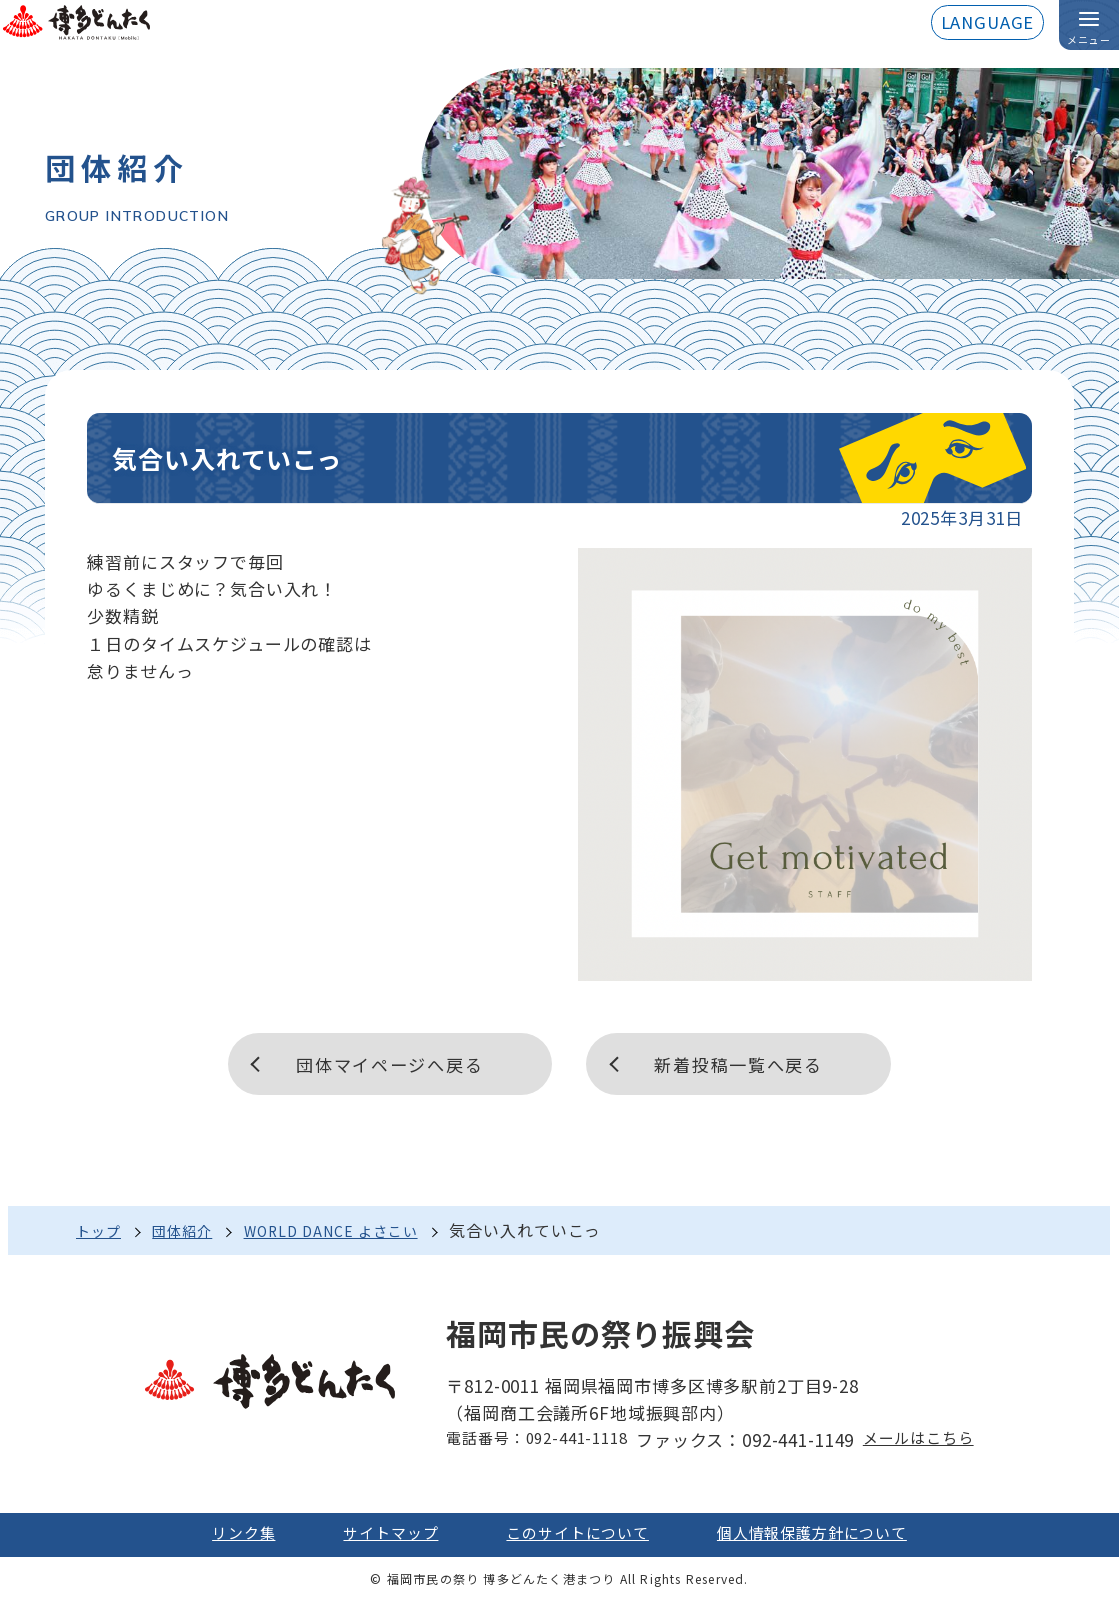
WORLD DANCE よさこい (358, 1234)
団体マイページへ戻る (381, 1065)
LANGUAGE (985, 23)
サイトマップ (374, 1538)
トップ (101, 1234)
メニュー (1089, 40)
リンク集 (217, 1538)
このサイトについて (576, 1538)
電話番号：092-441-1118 (529, 1443)
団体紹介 (194, 1234)
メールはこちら (928, 1443)
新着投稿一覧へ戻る (747, 1065)
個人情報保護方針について (830, 1538)
